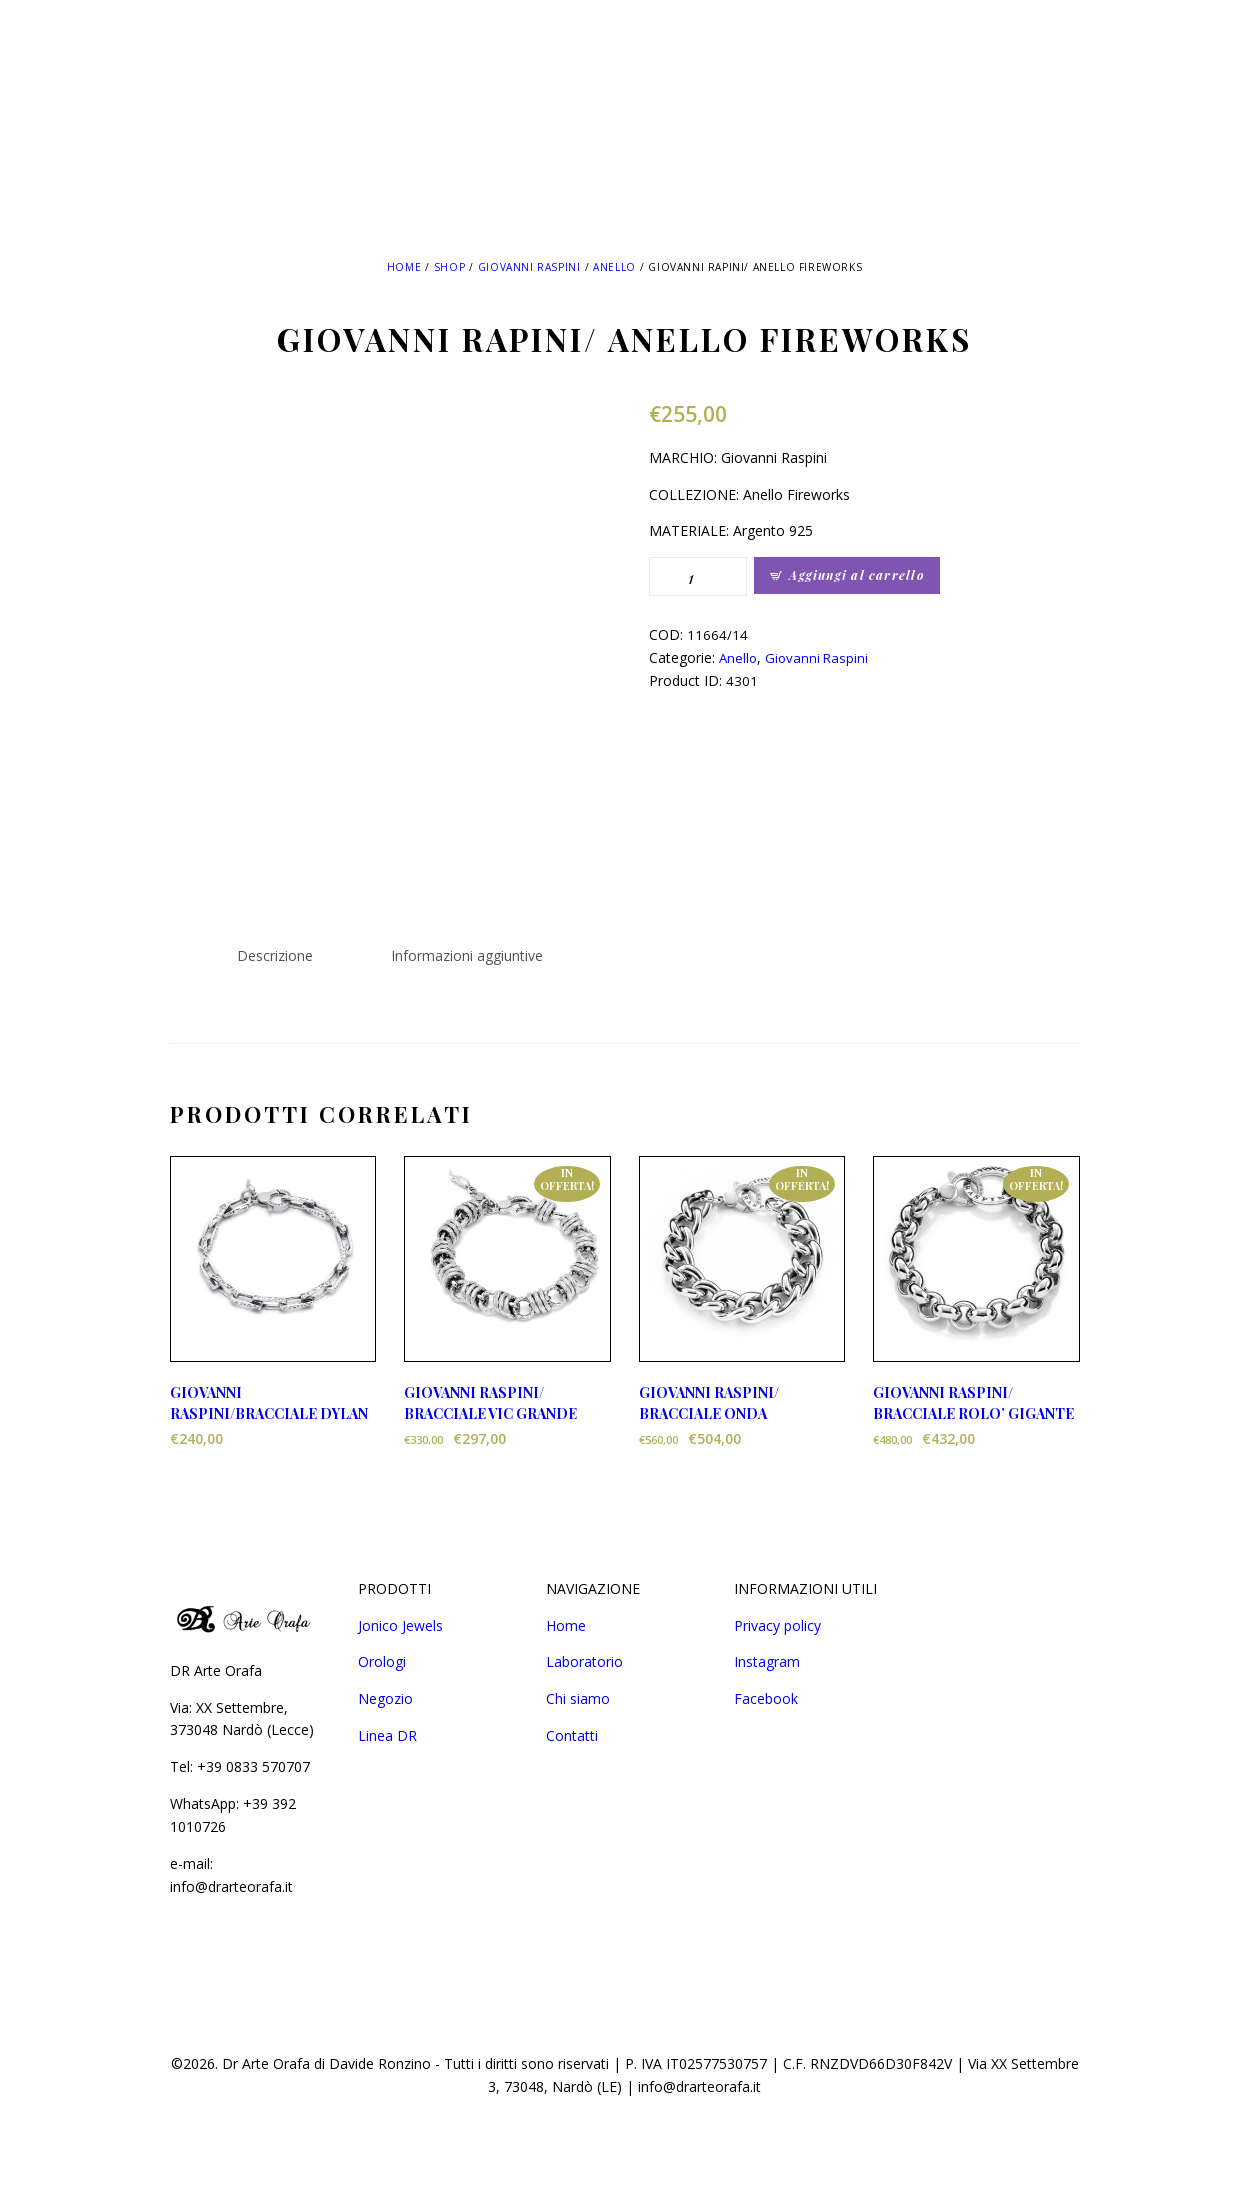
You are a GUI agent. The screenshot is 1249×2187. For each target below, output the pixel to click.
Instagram (767, 1661)
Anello (614, 267)
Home (404, 267)
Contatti (572, 1735)
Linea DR (387, 1735)
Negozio (385, 1698)
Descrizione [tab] (275, 955)
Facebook (766, 1698)
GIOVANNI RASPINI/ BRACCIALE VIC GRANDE (490, 1403)
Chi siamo (578, 1698)
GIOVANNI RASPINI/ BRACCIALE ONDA (709, 1403)
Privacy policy (777, 1625)
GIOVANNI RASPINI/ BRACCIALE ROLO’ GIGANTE (973, 1403)
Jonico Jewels (400, 1625)
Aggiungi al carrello (856, 575)
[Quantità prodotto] (698, 576)
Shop (449, 267)
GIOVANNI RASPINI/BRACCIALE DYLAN (269, 1403)
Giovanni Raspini (529, 267)
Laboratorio (584, 1661)
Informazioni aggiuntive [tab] (467, 955)
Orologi (382, 1661)
